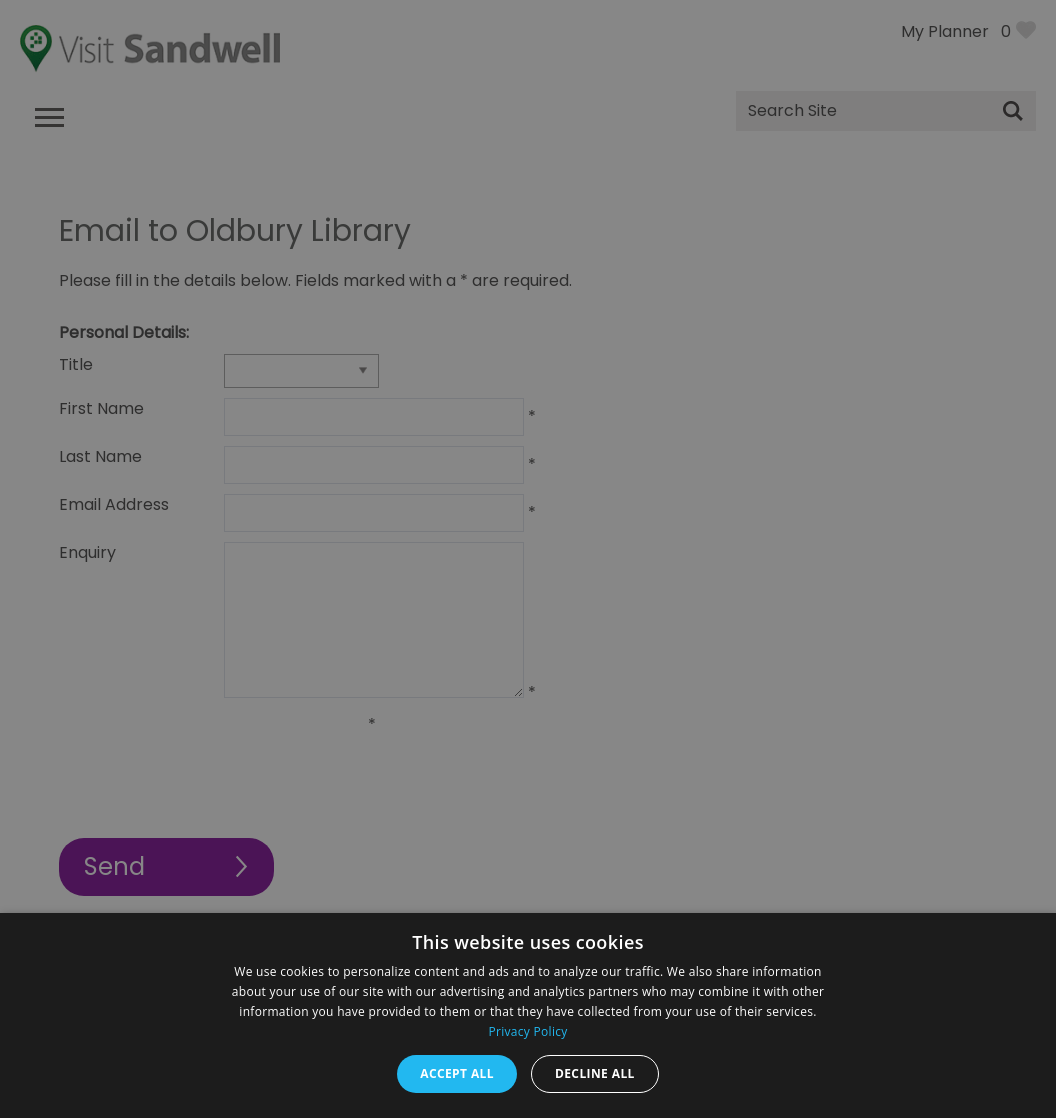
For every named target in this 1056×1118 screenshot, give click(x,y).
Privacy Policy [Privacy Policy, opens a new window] (527, 1031)
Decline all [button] (595, 1073)
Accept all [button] (457, 1073)
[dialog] (528, 559)
